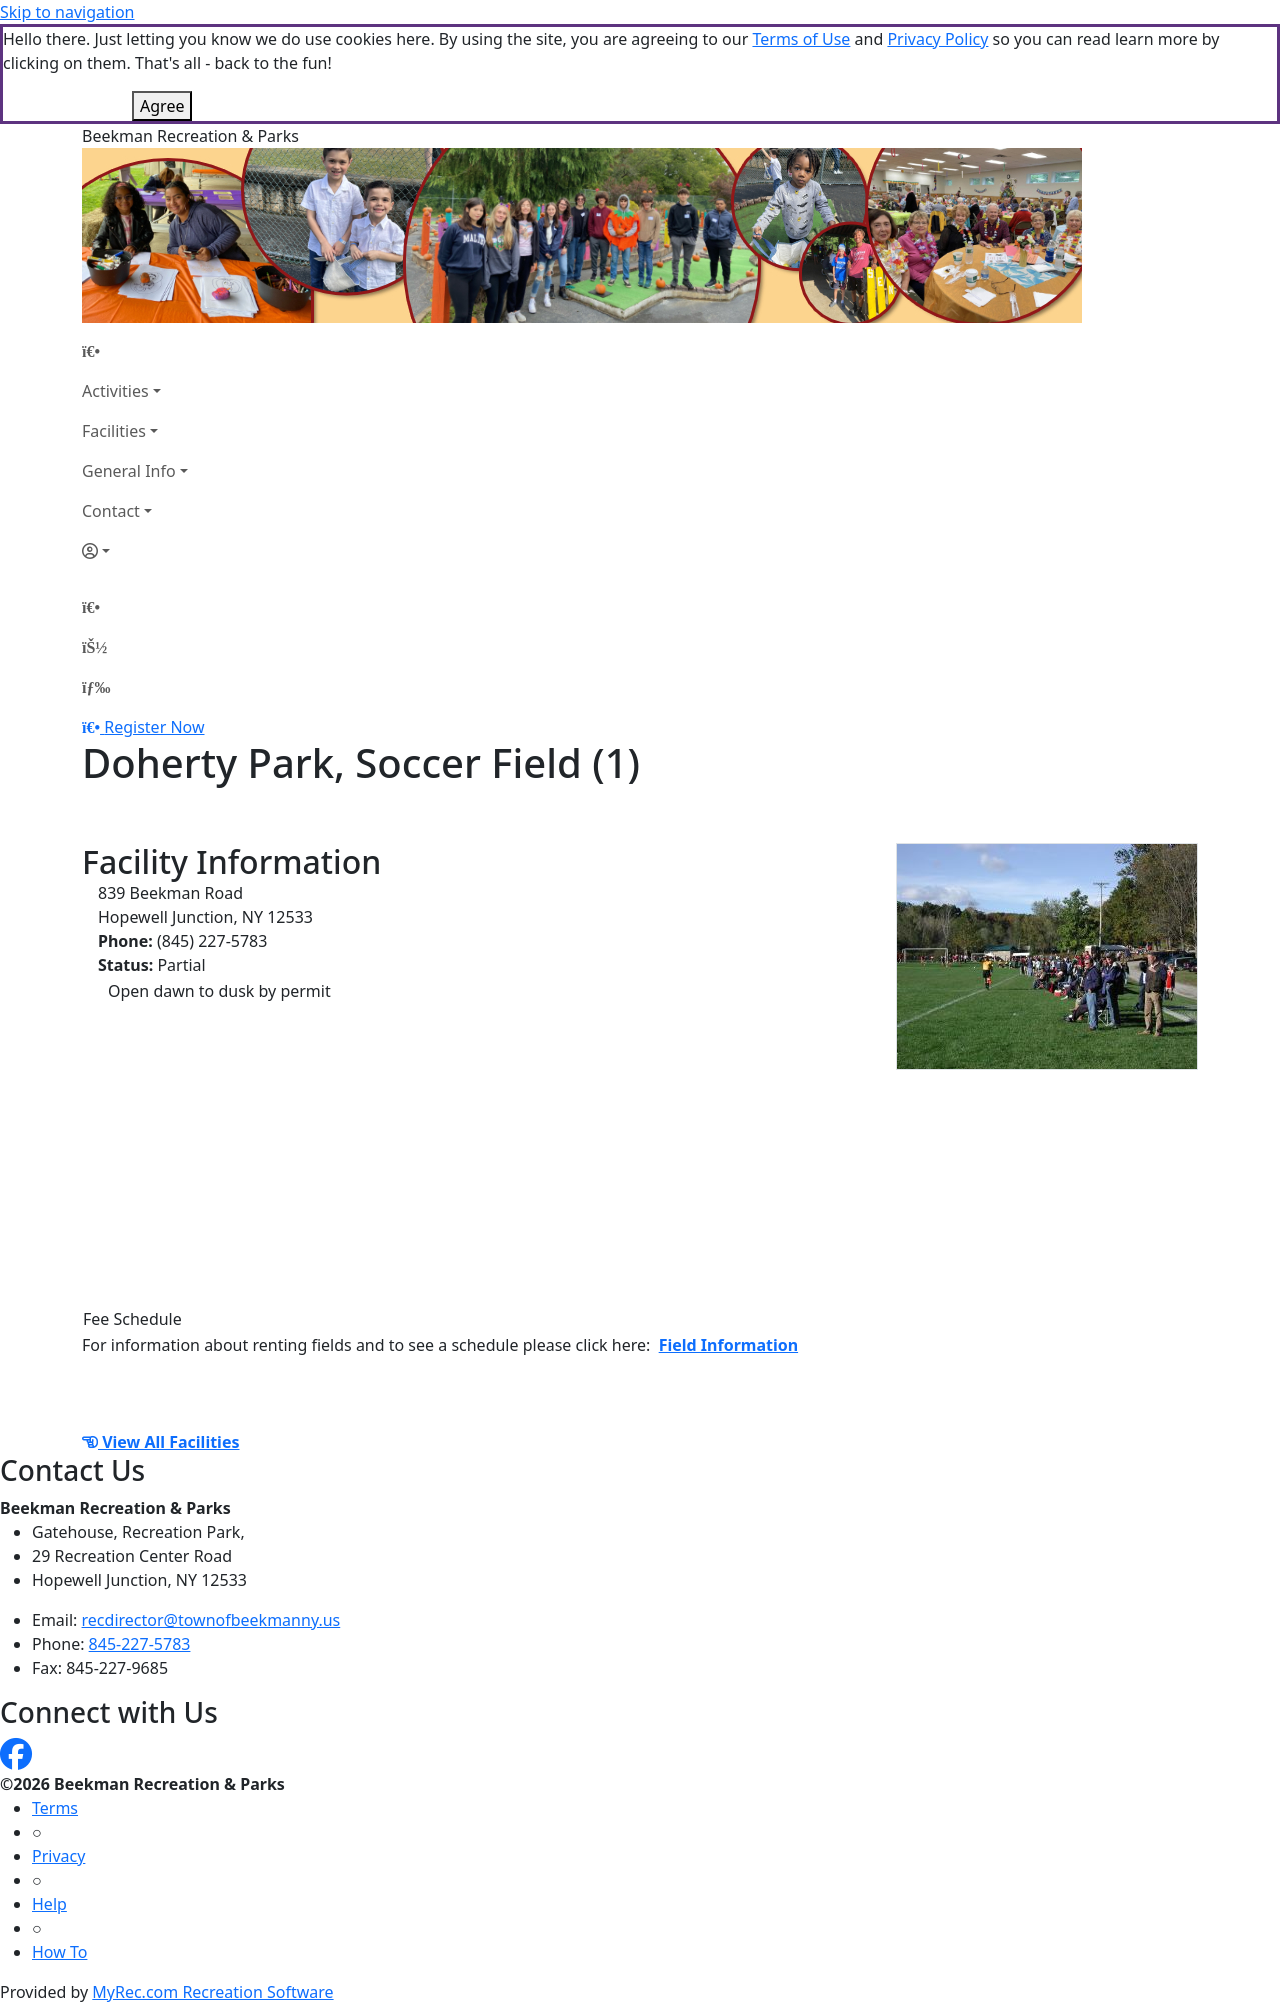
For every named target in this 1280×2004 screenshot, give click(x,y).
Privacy (58, 1856)
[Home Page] (135, 351)
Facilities (114, 431)
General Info (129, 471)
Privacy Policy (937, 39)
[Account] (135, 551)
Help (49, 1904)
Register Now (154, 727)
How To (59, 1952)
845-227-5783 (140, 1644)
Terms (55, 1808)
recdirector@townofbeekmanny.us (211, 1620)
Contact (111, 511)
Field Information (728, 1345)
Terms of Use (801, 39)
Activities (115, 391)
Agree (162, 106)
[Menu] (96, 687)
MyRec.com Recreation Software (212, 1992)
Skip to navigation (67, 12)
